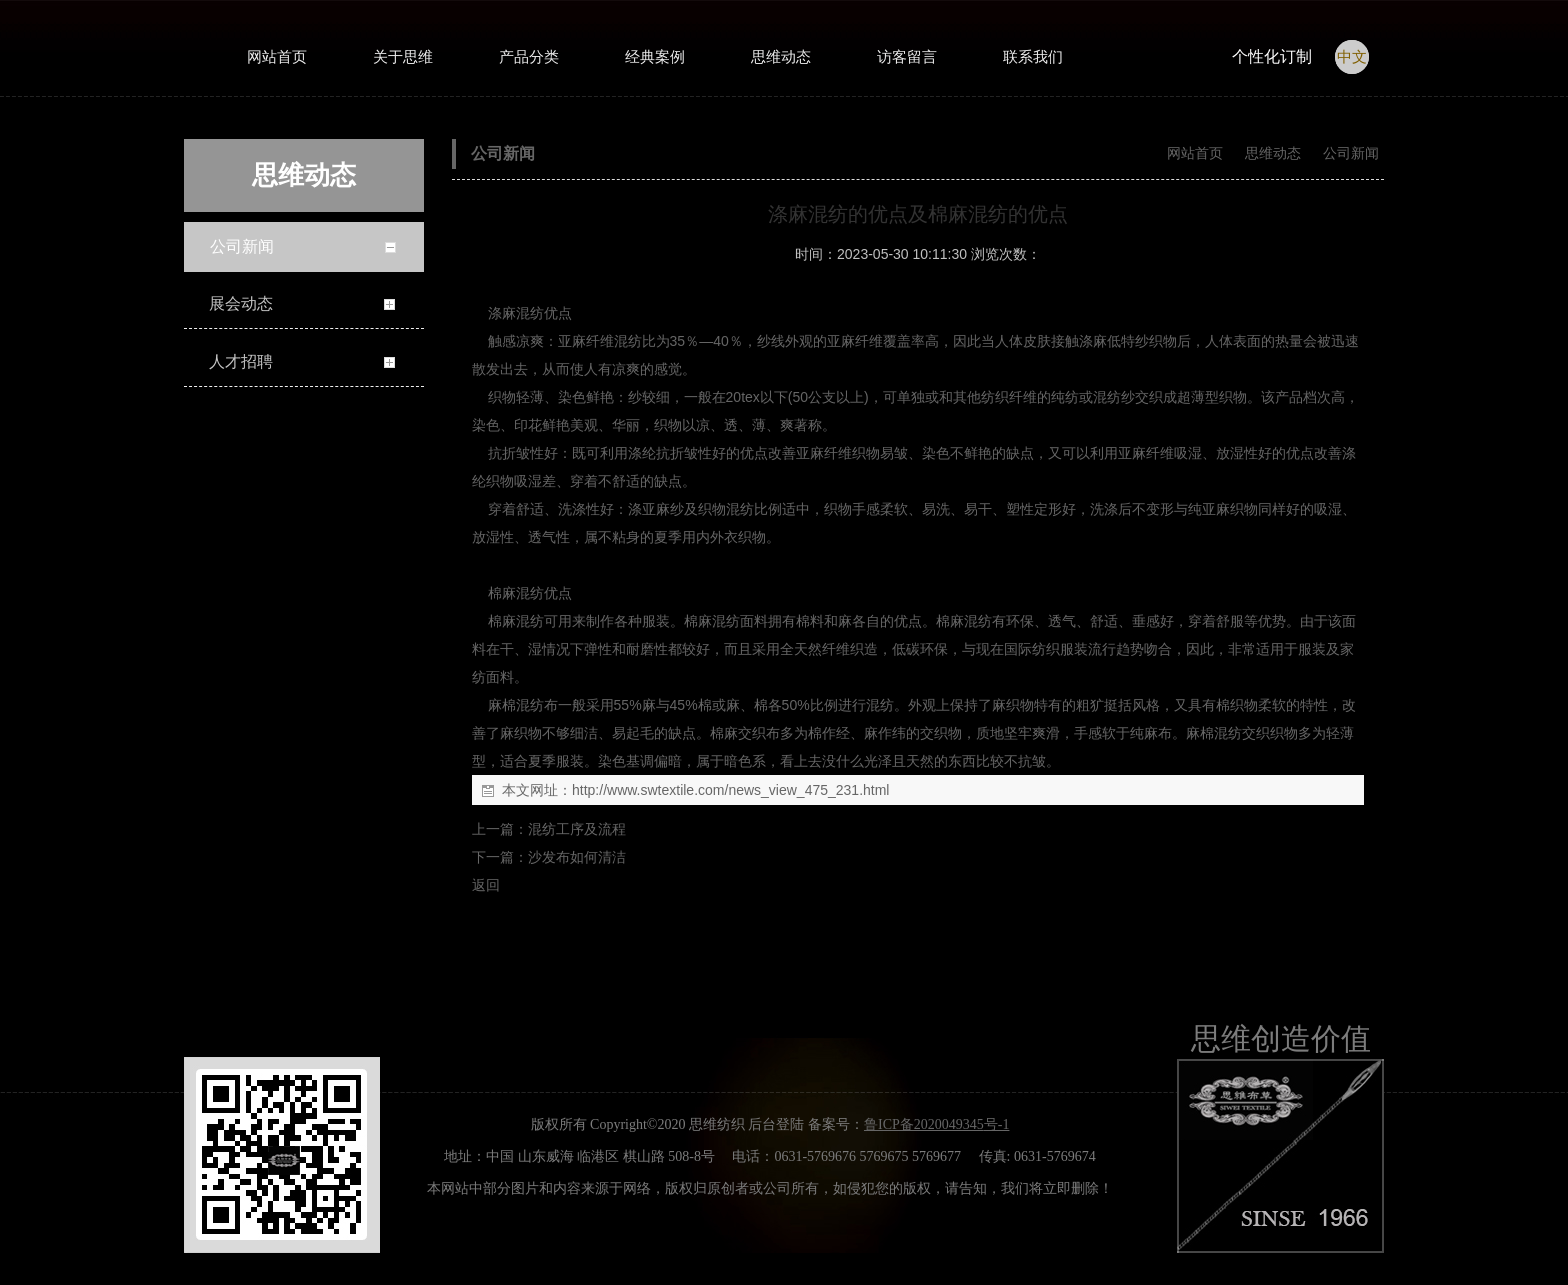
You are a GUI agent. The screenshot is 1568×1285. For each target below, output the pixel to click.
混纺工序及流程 (577, 829)
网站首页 (1195, 153)
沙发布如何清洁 (577, 857)
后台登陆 (776, 1124)
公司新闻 (1349, 153)
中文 (1352, 57)
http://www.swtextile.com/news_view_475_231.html (730, 790)
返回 (486, 885)
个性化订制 (1272, 56)
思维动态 (1273, 153)
